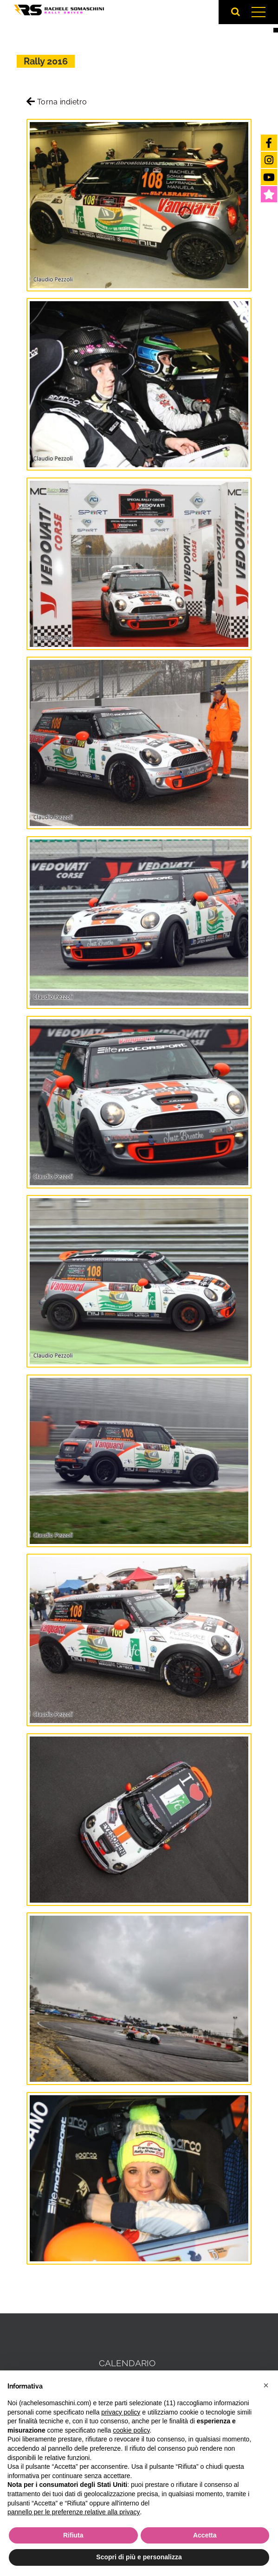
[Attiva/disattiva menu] (258, 12)
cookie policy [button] (131, 2430)
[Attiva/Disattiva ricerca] (235, 11)
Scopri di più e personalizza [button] (138, 2557)
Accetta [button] (205, 2535)
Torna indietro (56, 101)
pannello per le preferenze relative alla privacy (73, 2512)
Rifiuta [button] (73, 2535)
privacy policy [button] (120, 2412)
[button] (266, 2385)
